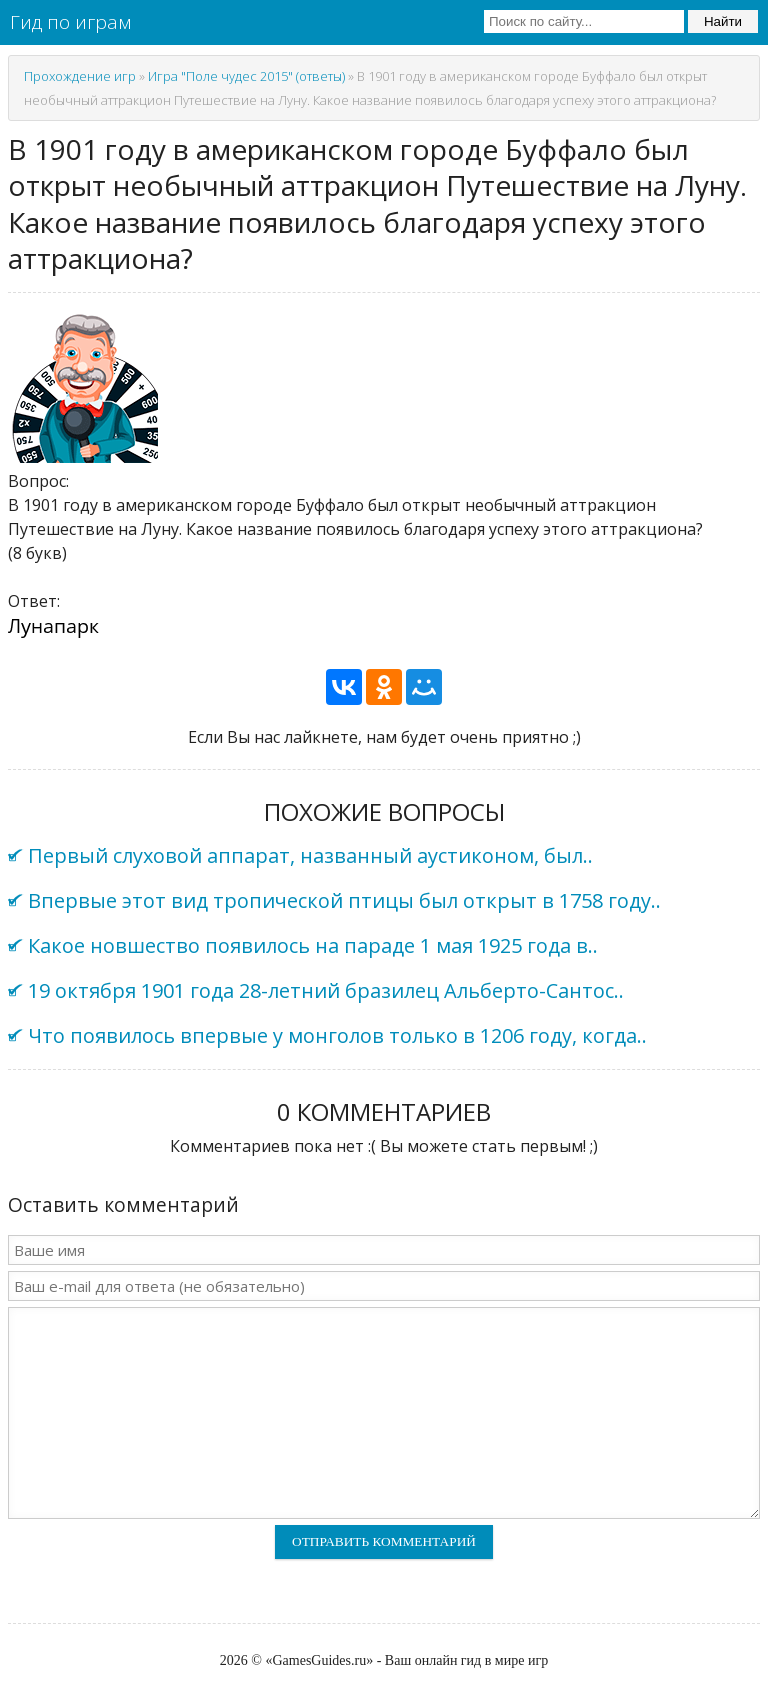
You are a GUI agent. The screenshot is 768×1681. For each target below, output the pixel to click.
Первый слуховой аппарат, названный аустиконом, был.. (310, 855)
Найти (723, 21)
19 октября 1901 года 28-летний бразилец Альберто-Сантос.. (326, 990)
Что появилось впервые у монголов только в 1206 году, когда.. (337, 1035)
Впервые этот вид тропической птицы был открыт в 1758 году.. (344, 900)
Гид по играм (70, 22)
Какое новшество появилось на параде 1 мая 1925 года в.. (313, 945)
